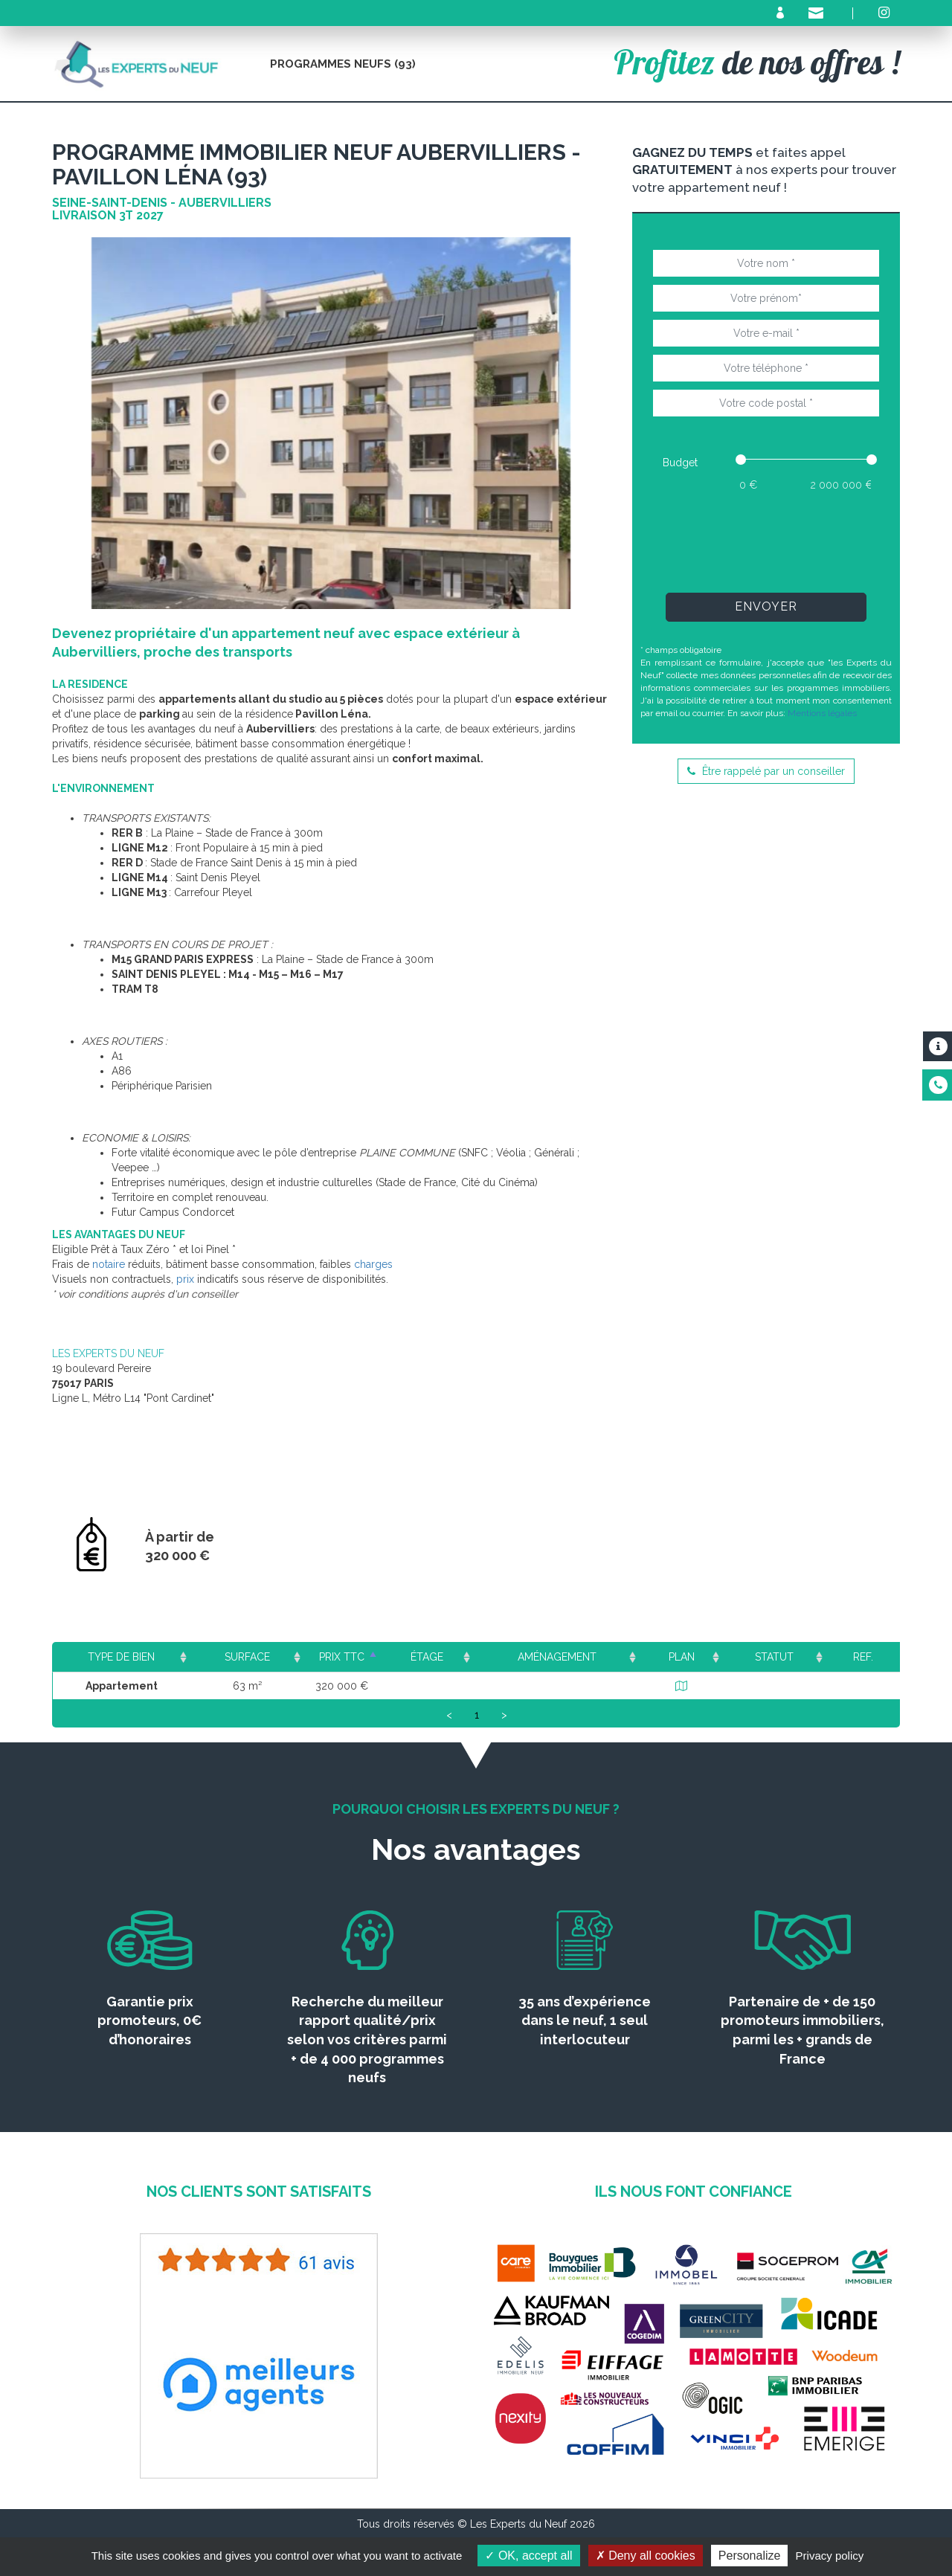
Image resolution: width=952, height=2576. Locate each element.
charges (373, 1264)
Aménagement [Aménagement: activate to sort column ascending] (574, 1657)
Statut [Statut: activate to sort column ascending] (780, 1657)
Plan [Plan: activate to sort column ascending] (692, 1657)
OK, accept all (528, 2555)
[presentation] (766, 541)
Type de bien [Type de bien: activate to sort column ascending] (122, 1657)
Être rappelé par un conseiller (766, 771)
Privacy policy (830, 2555)
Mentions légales (822, 713)
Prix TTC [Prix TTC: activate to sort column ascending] (353, 1657)
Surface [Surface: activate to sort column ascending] (245, 1657)
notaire (108, 1264)
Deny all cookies (645, 2555)
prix (185, 1279)
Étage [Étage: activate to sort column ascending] (450, 1657)
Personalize (749, 2555)
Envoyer (766, 606)
